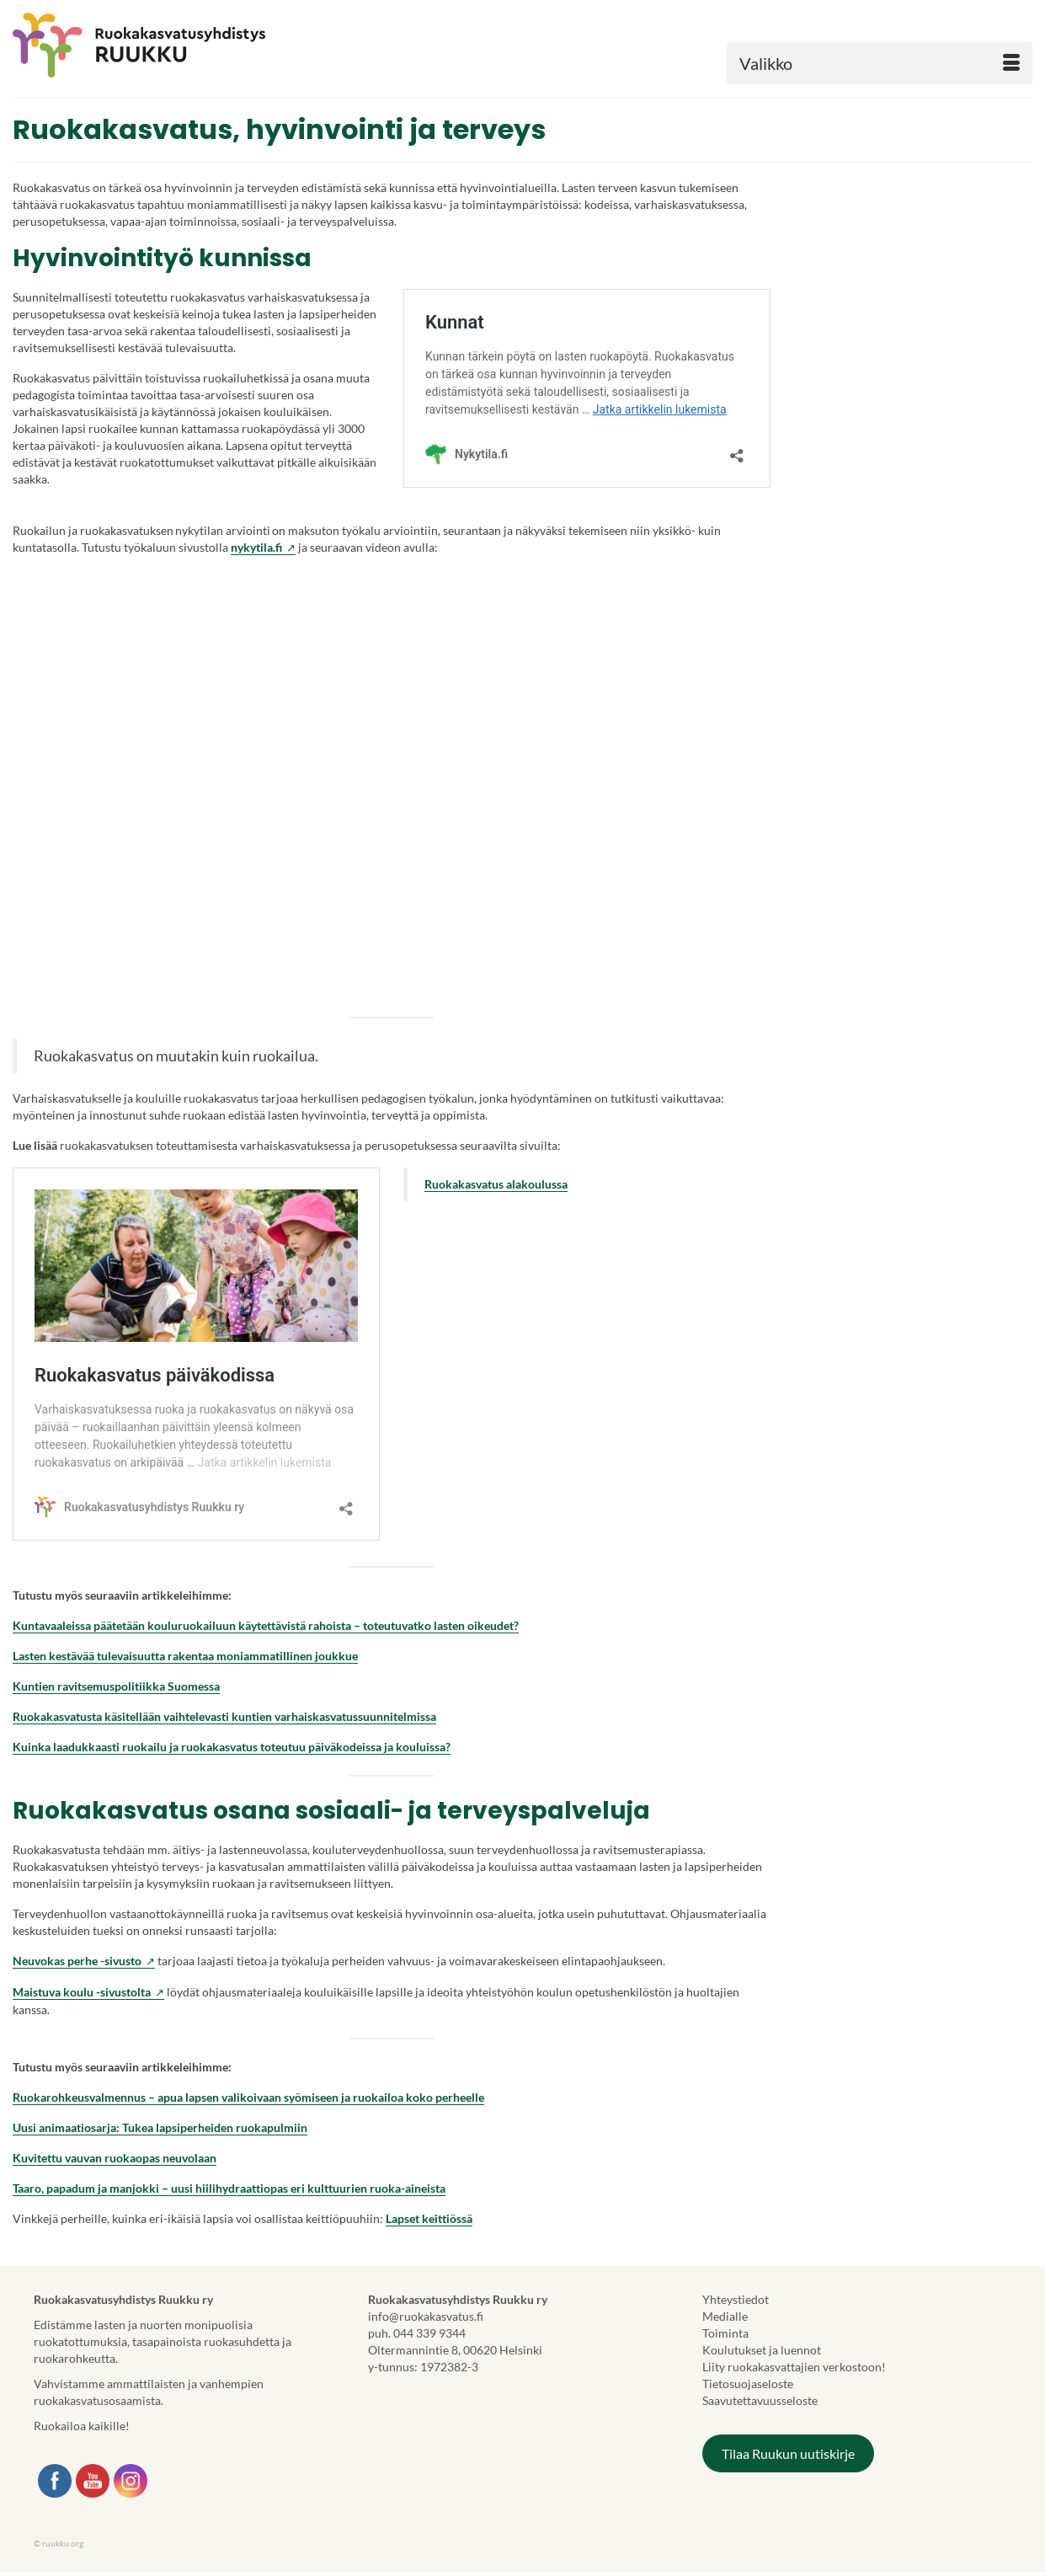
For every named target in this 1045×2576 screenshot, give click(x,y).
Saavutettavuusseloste (760, 2400)
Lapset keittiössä (429, 2218)
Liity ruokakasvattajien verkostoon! (794, 2367)
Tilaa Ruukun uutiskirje (788, 2453)
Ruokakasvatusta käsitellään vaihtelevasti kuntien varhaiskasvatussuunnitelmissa (224, 1716)
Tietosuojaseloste (747, 2383)
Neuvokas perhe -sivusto (84, 1961)
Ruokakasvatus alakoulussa (496, 1184)
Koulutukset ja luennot (761, 2350)
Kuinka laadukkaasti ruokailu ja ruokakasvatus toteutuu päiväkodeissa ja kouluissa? (232, 1747)
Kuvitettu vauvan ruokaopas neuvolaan (114, 2158)
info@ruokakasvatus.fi (425, 2316)
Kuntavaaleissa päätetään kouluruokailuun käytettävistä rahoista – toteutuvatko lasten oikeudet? (266, 1625)
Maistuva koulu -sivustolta (88, 1992)
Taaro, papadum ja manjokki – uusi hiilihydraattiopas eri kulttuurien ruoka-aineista (229, 2188)
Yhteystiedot (735, 2299)
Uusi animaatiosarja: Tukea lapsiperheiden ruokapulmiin (160, 2127)
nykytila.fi (263, 547)
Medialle (725, 2316)
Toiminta (725, 2333)
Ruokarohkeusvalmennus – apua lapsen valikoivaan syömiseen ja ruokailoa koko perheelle (248, 2097)
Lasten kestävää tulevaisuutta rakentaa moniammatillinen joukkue (185, 1656)
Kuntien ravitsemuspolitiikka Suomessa (116, 1686)
